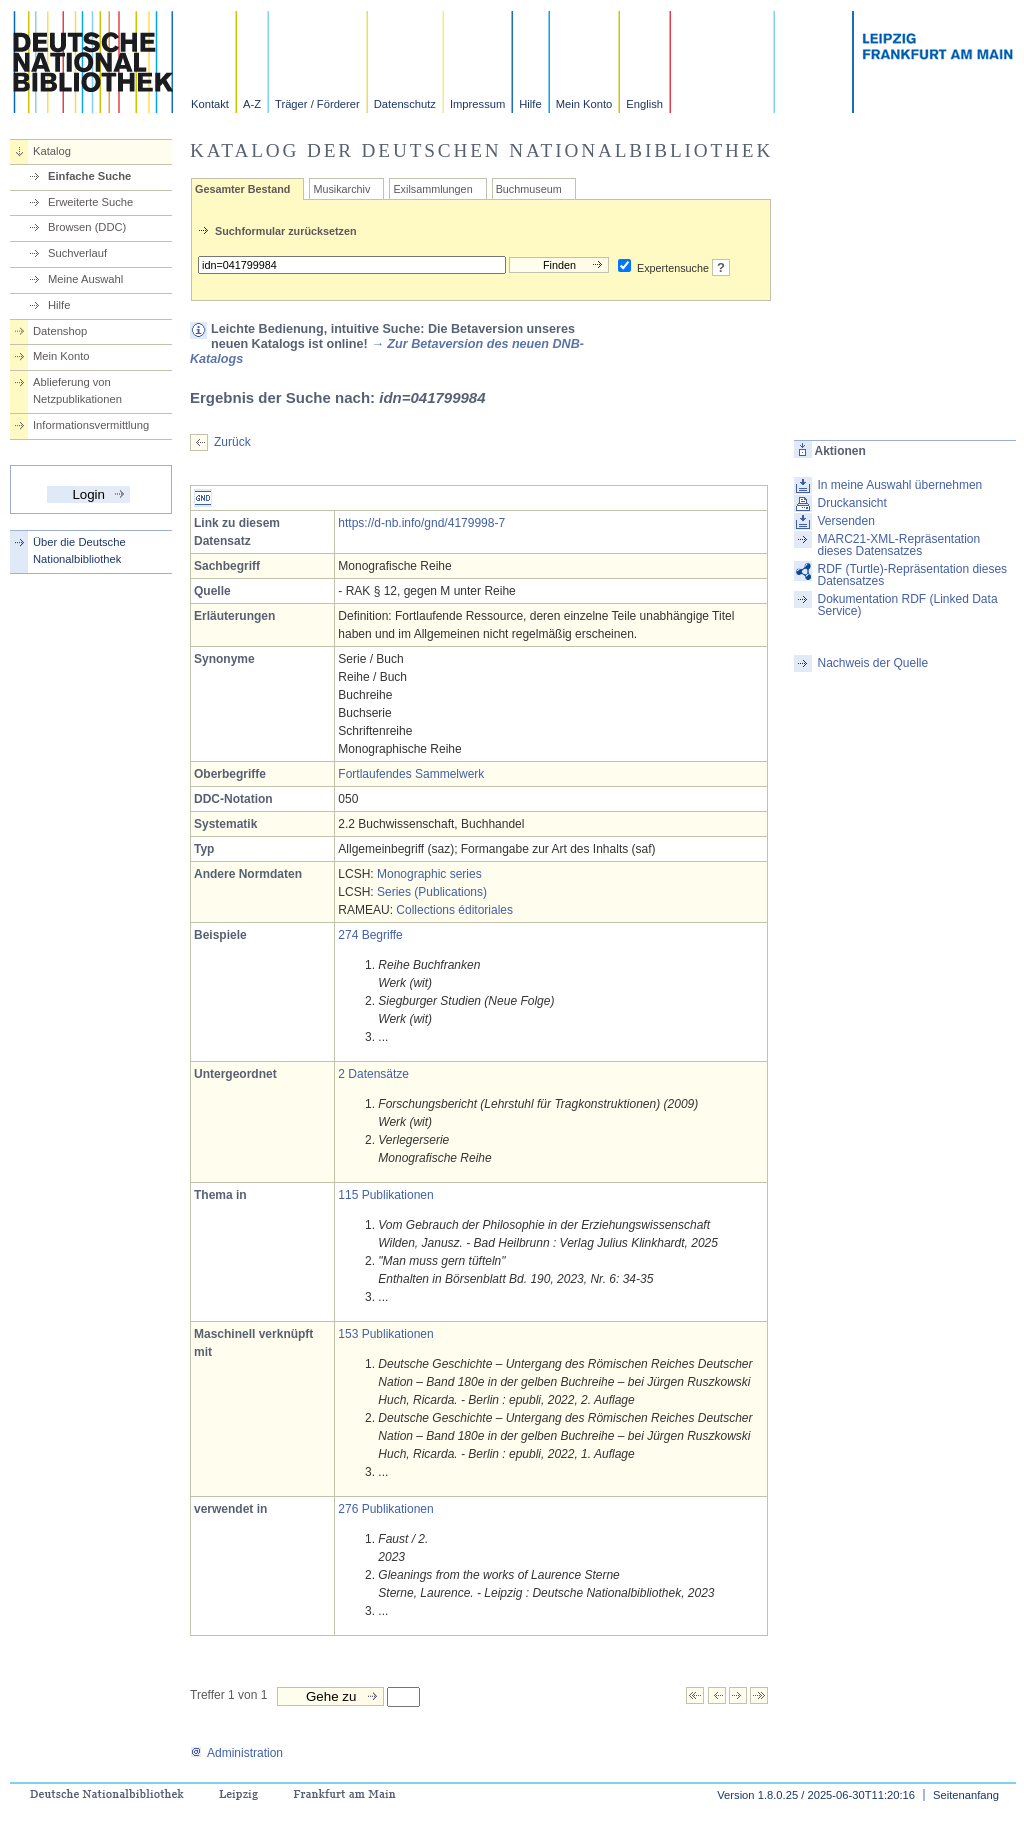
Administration (236, 1753)
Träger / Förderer (317, 104)
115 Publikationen (385, 1195)
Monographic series (429, 874)
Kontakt (210, 104)
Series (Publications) (432, 892)
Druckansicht (851, 503)
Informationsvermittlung (91, 425)
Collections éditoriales (454, 910)
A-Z (252, 104)
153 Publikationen (385, 1334)
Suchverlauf (77, 253)
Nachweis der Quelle (872, 663)
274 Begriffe (370, 935)
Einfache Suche (89, 176)
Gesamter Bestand (242, 189)
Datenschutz (405, 104)
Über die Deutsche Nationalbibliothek (79, 550)
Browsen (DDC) (87, 227)
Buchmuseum (529, 189)
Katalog (52, 151)
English (644, 104)
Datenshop (60, 331)
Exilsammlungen (432, 189)
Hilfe (530, 104)
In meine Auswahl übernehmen (899, 485)
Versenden (845, 521)
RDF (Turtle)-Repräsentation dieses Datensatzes (912, 575)
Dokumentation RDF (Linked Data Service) (907, 605)
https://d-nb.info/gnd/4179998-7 (421, 523)
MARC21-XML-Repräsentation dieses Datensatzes (898, 545)
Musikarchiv (341, 189)
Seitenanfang (966, 1795)
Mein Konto (584, 104)
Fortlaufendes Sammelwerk (411, 774)
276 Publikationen (385, 1509)
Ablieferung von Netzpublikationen (77, 390)
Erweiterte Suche (90, 202)
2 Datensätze (373, 1074)
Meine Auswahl (85, 279)
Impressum (477, 104)
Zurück (232, 442)
